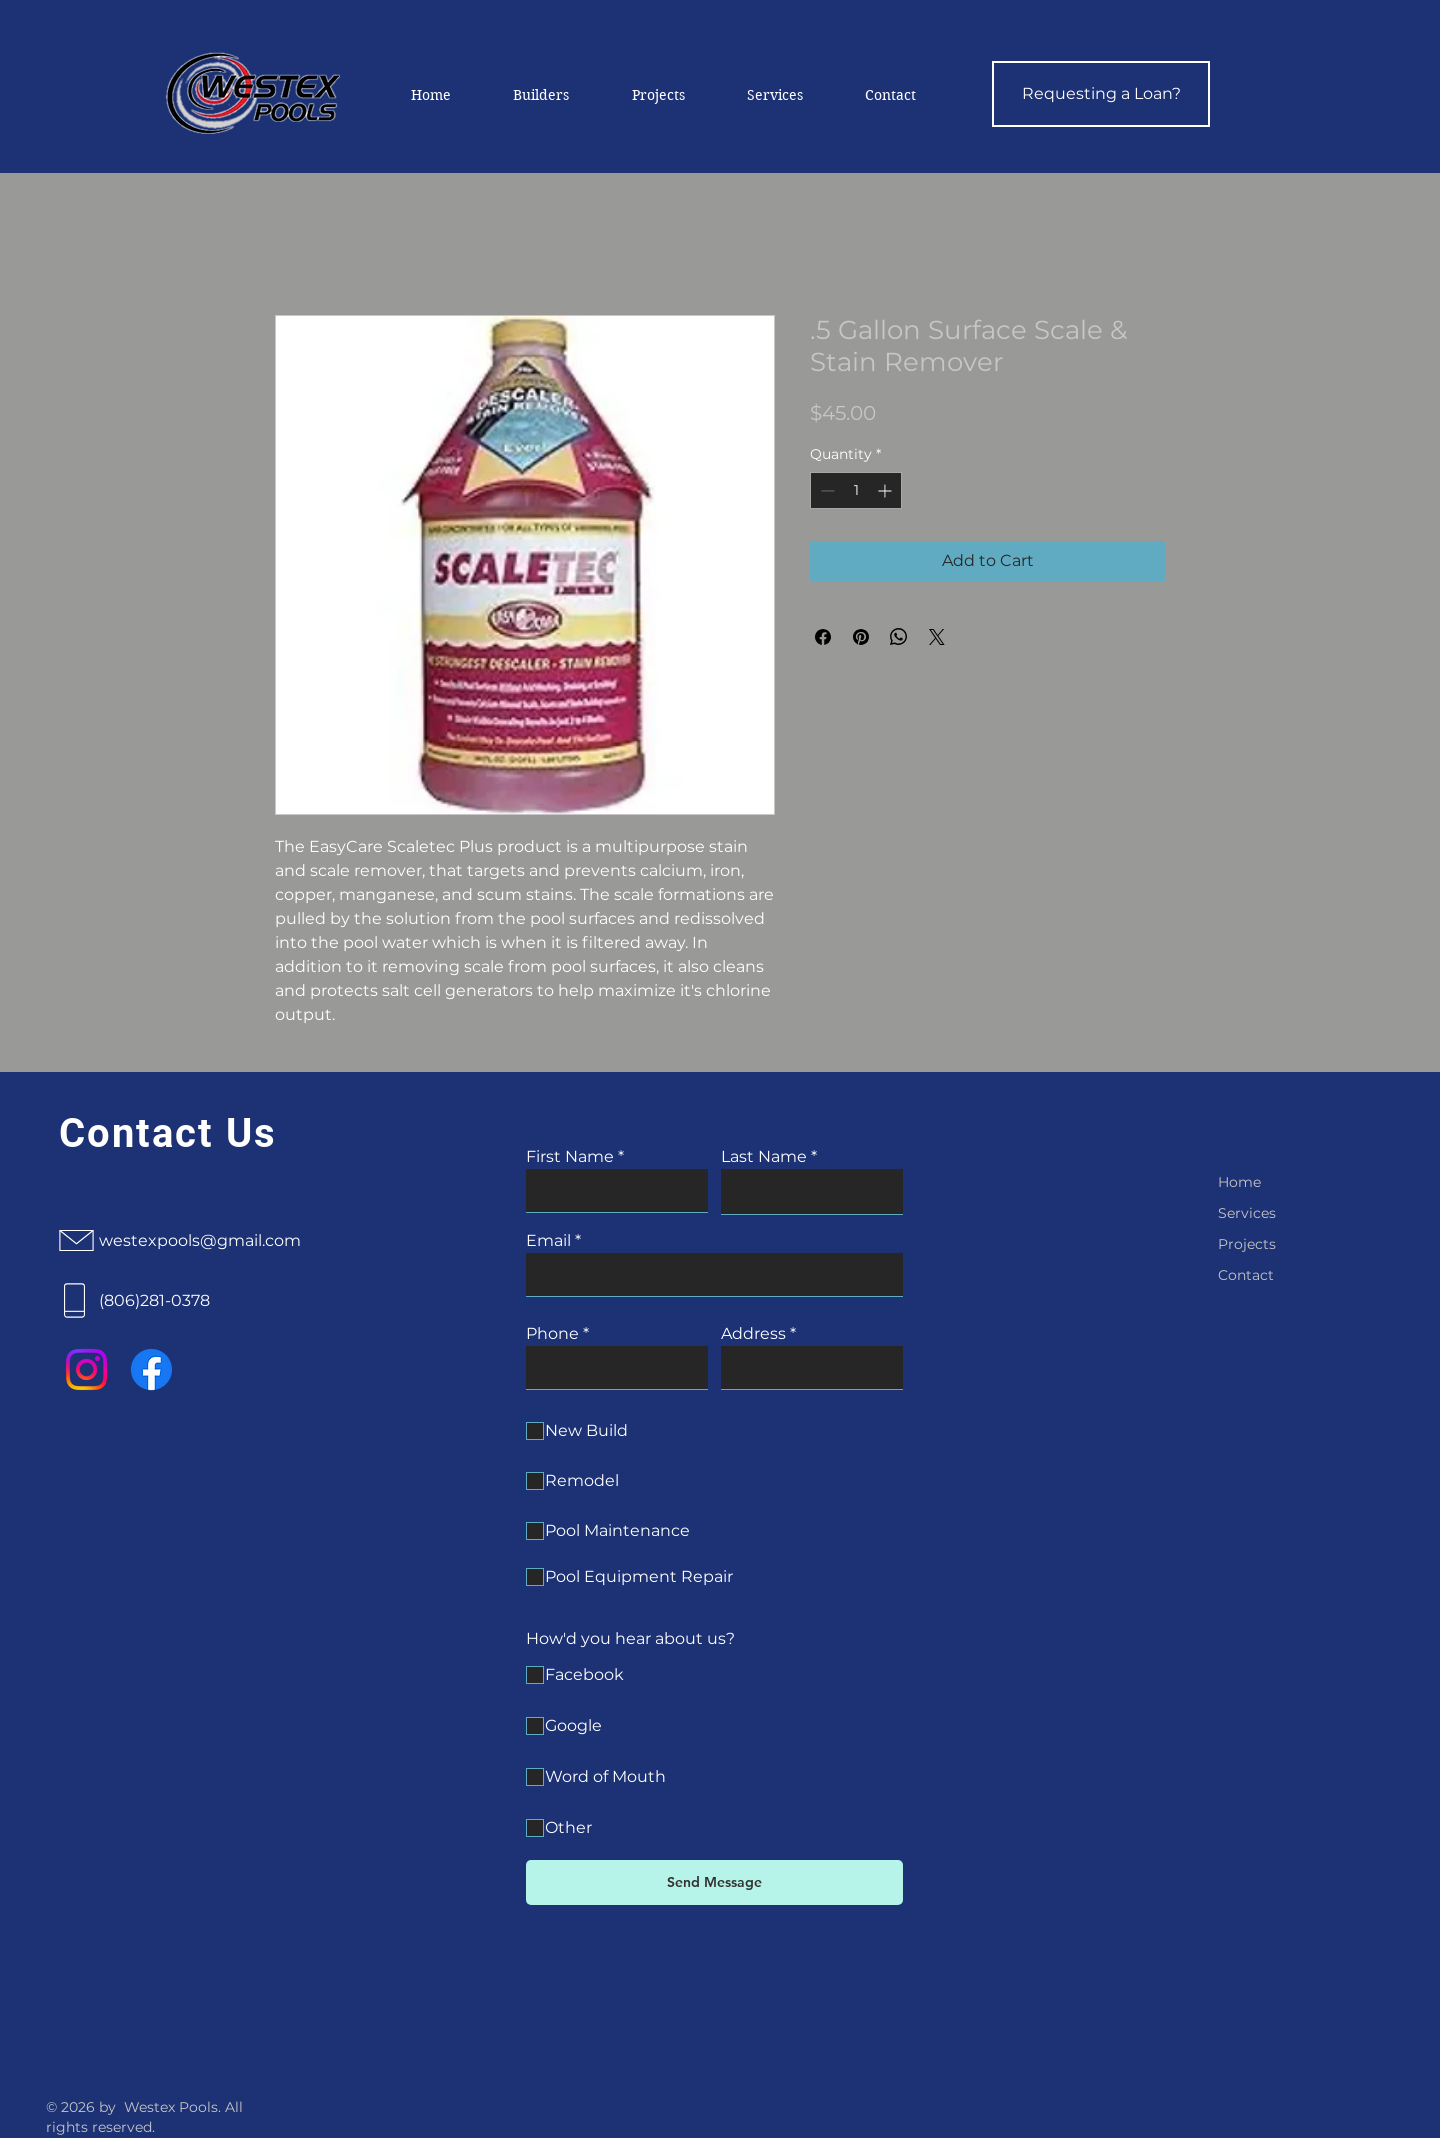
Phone (552, 1334)
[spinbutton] (856, 490)
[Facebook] (151, 1369)
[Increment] (886, 490)
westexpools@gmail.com (200, 1240)
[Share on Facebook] (823, 637)
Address (753, 1334)
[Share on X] (937, 637)
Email (548, 1241)
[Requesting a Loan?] (1101, 94)
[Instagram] (86, 1369)
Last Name (764, 1157)
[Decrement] (825, 490)
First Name (570, 1157)
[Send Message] (714, 1882)
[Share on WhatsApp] (899, 637)
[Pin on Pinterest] (861, 637)
